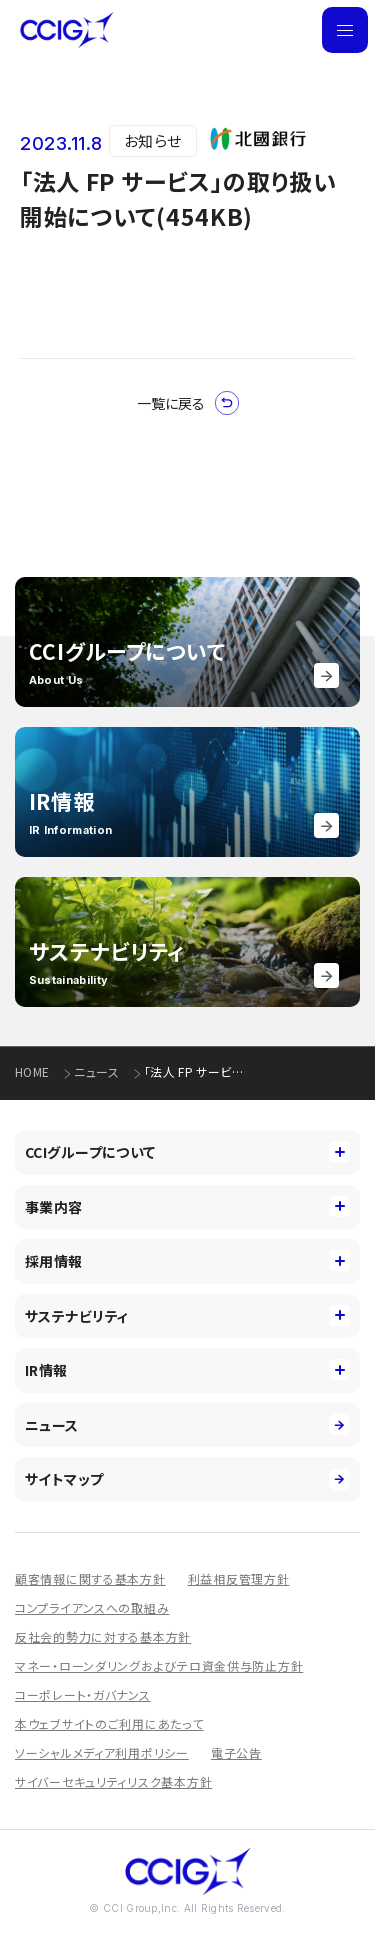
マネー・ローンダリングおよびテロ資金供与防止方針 (159, 1665)
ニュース (96, 1072)
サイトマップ (187, 1479)
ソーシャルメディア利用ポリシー (102, 1752)
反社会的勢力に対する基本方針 (103, 1636)
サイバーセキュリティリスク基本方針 (113, 1781)
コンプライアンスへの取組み (92, 1607)
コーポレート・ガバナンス (83, 1694)
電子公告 (236, 1752)
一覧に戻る (188, 403)
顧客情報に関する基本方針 (90, 1578)
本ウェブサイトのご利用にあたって (109, 1723)
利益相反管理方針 (239, 1578)
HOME (32, 1072)
